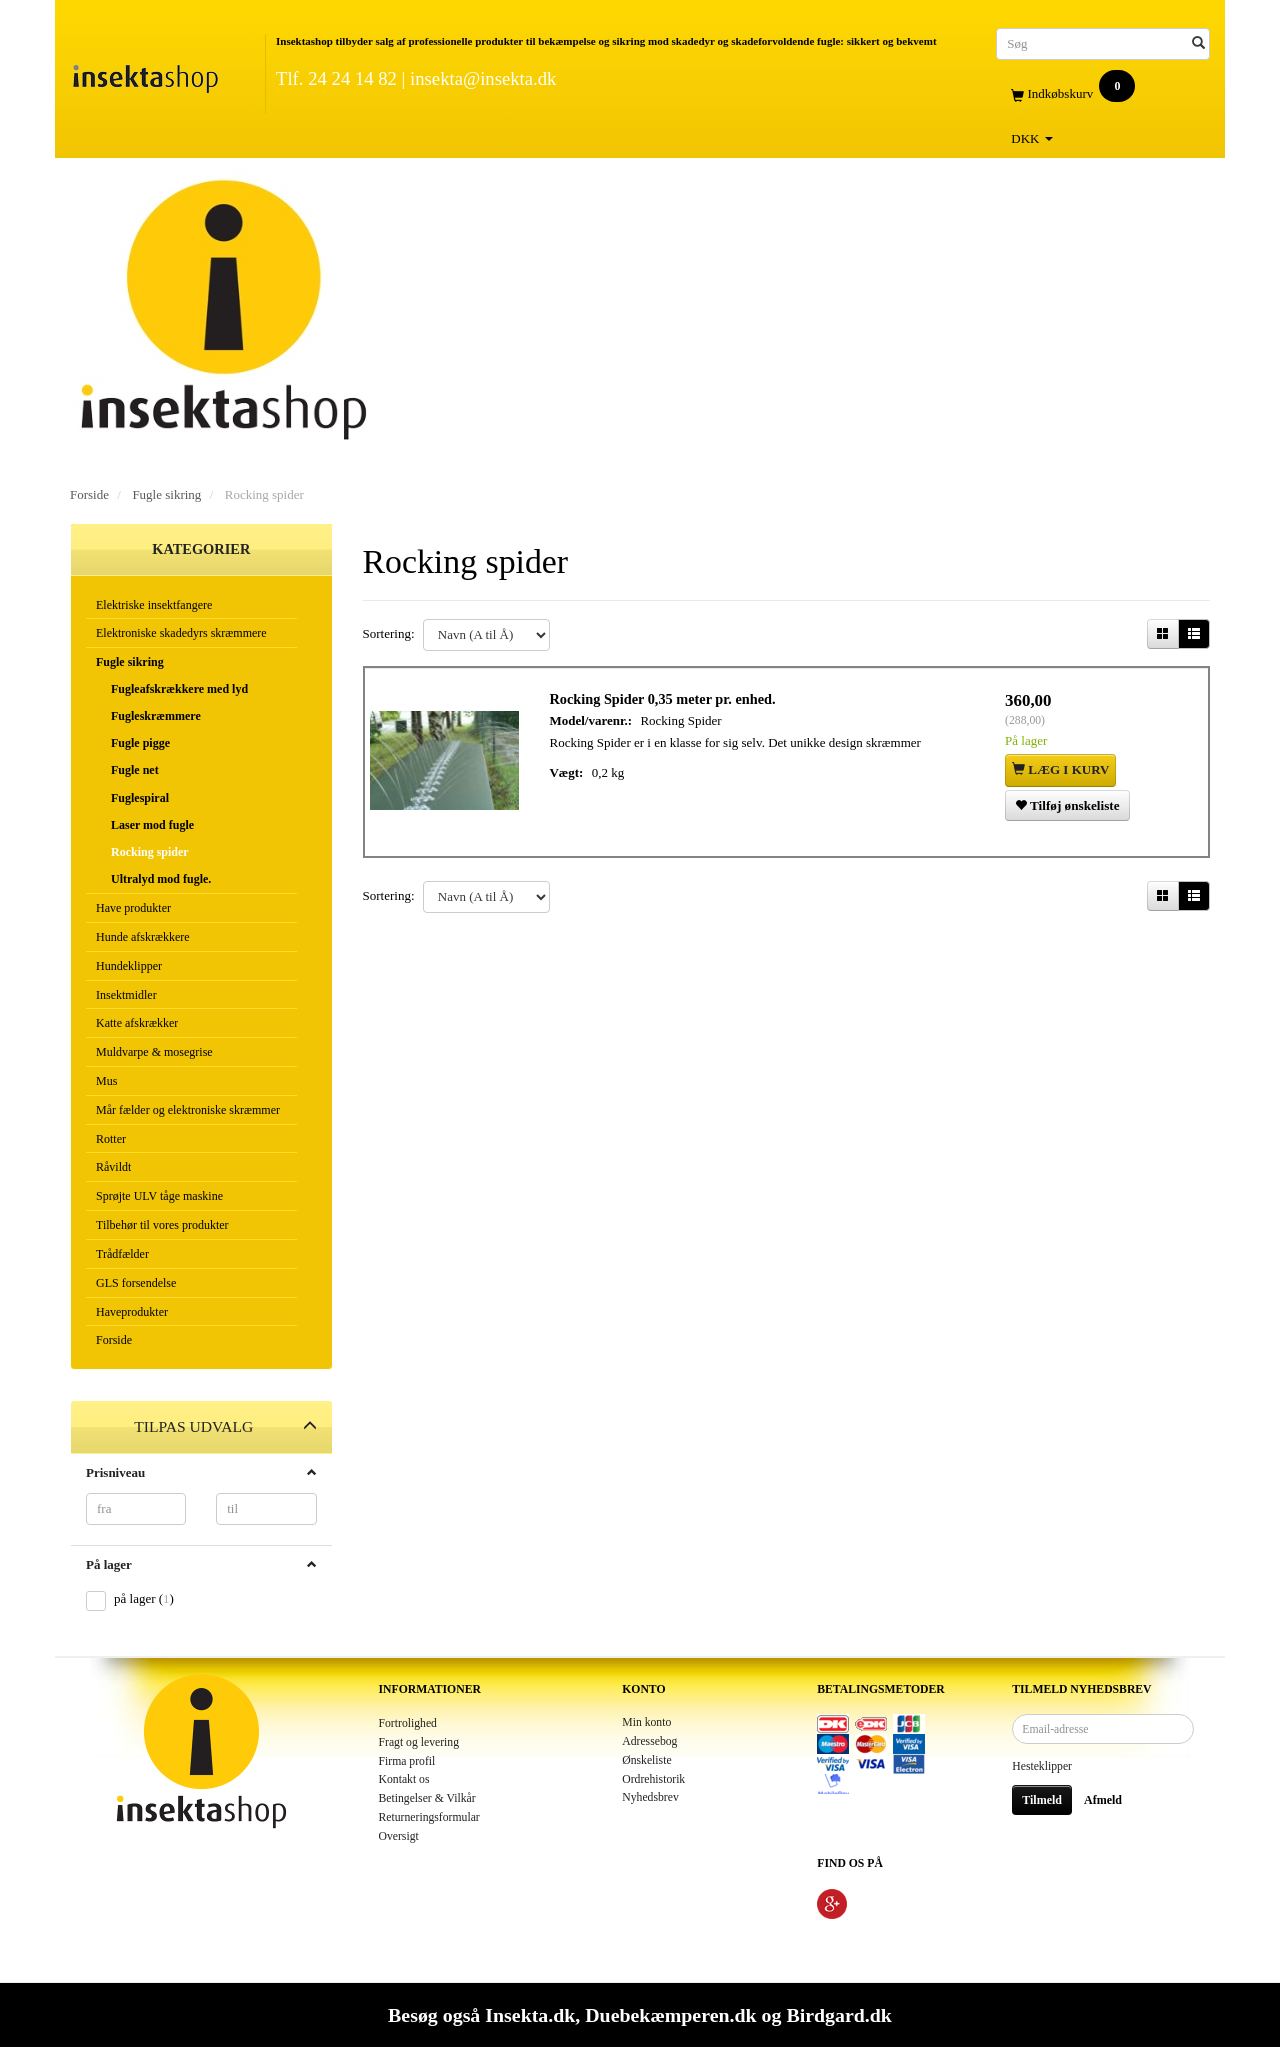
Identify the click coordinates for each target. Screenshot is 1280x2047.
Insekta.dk (530, 2015)
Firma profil (407, 1761)
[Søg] (1198, 43)
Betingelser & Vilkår (427, 1798)
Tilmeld (1042, 1800)
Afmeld (1103, 1800)
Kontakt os (404, 1779)
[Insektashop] (145, 74)
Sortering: (389, 633)
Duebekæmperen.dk (670, 2015)
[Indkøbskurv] (1103, 94)
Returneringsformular (429, 1817)
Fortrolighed (408, 1723)
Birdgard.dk (838, 2015)
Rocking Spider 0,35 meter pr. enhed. (668, 703)
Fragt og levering (419, 1742)
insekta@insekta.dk (483, 78)
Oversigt (399, 1836)
